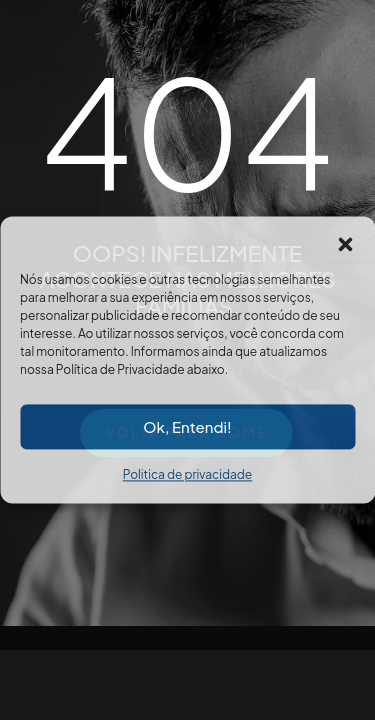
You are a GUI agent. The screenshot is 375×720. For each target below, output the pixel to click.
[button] (345, 241)
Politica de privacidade (187, 474)
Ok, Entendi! (187, 426)
